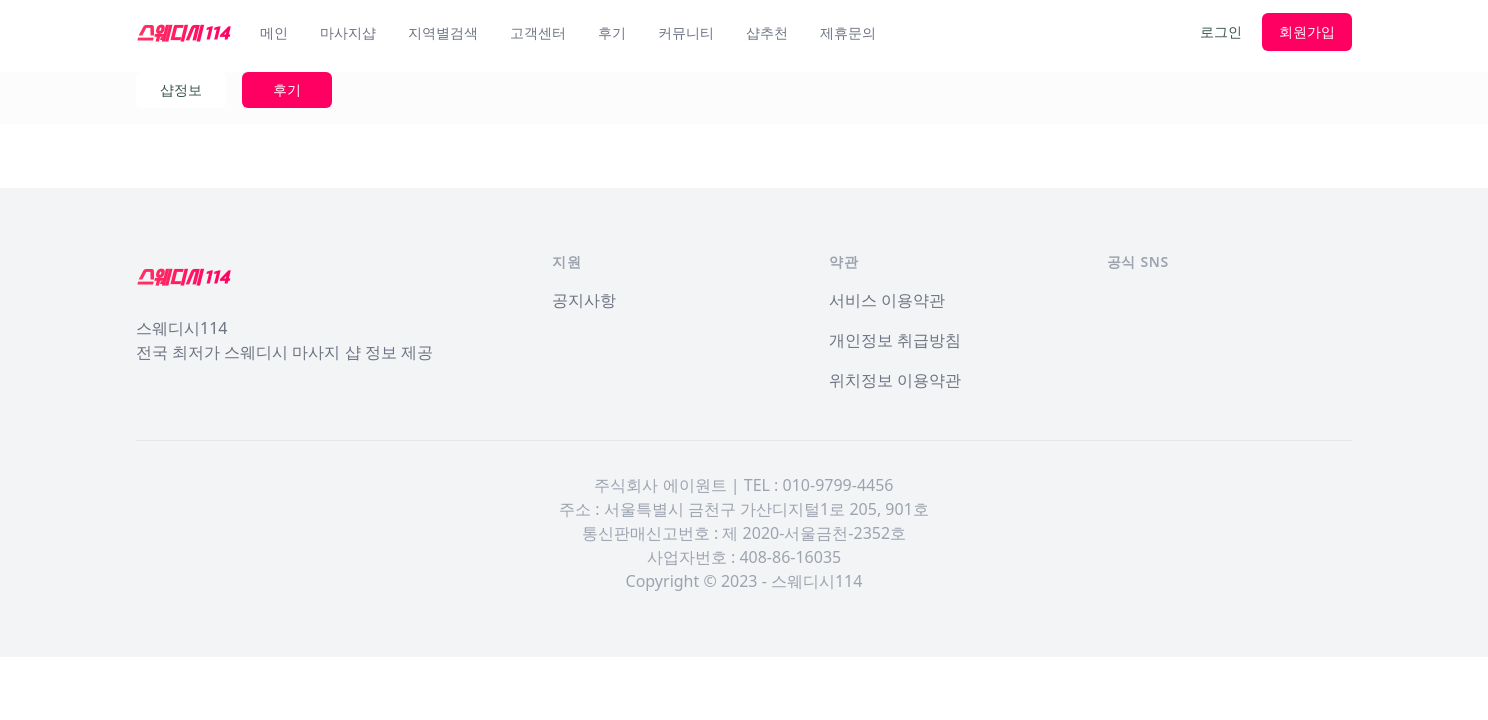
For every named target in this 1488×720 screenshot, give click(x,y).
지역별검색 (443, 32)
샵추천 (767, 32)
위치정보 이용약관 (895, 380)
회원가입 (1307, 31)
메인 (274, 32)
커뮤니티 (686, 32)
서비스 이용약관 (887, 300)
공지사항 (584, 300)
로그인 (1221, 31)
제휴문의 (848, 32)
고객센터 (538, 32)
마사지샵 (348, 32)
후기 (612, 32)
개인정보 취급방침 (895, 340)
